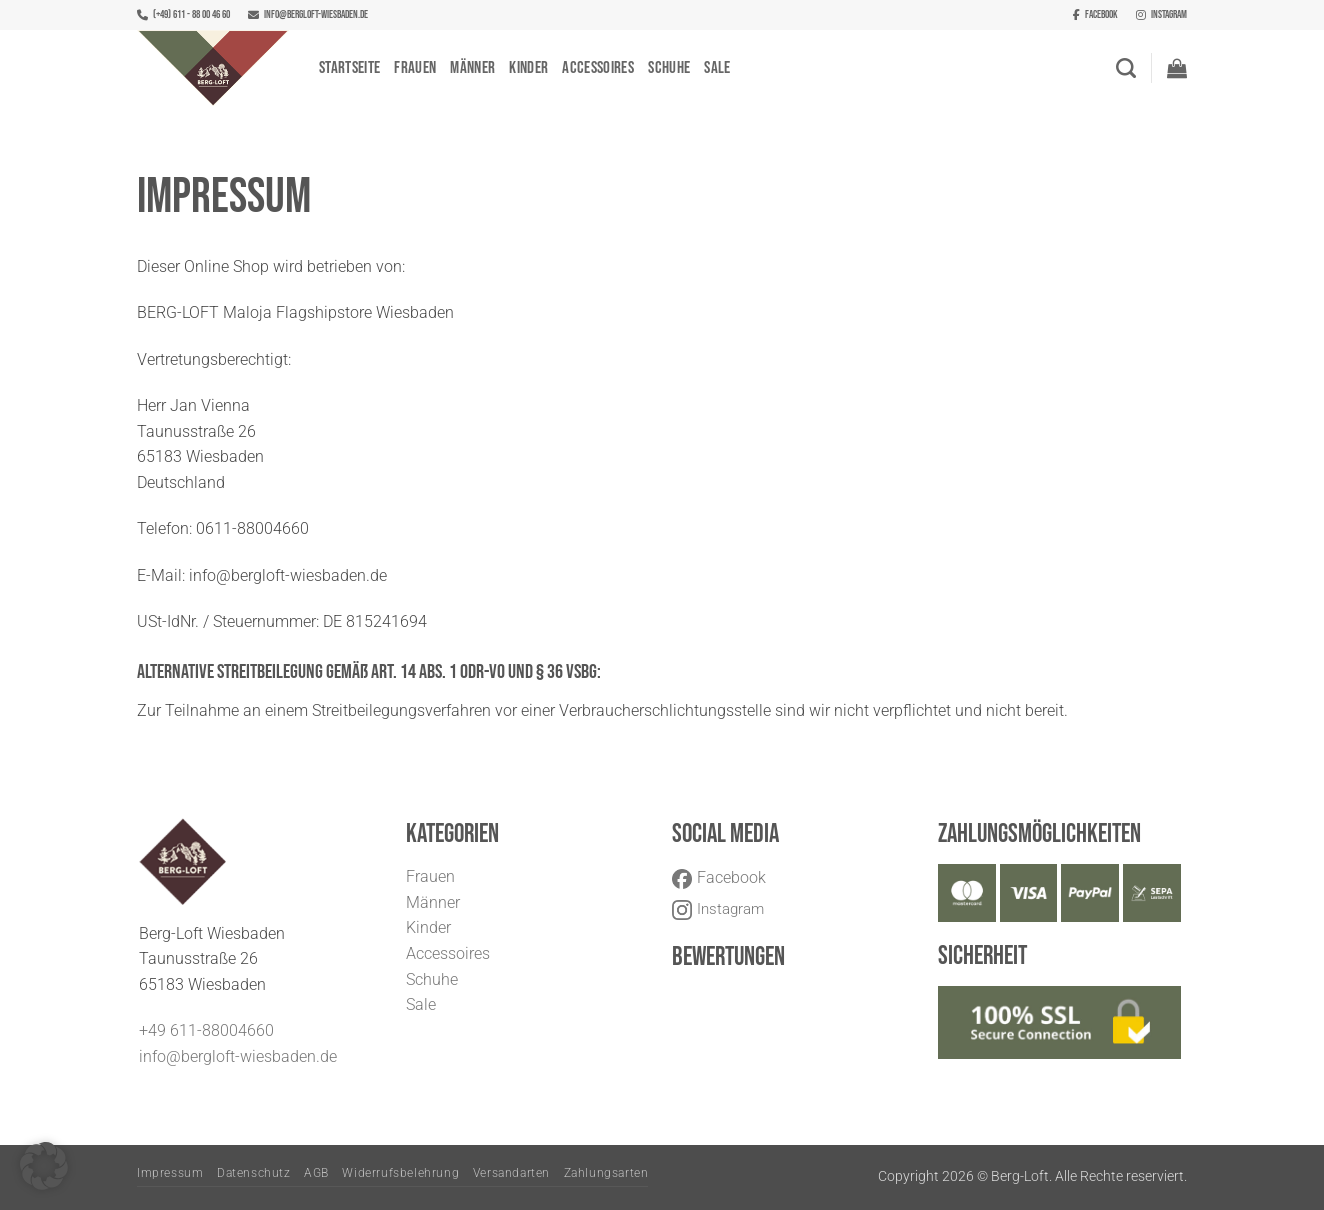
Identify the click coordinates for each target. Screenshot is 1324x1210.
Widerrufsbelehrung (400, 1173)
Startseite (349, 68)
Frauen (415, 68)
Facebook (1095, 14)
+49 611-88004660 (206, 1030)
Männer (472, 68)
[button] (1177, 68)
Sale (717, 68)
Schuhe (669, 68)
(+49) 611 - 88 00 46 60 (183, 14)
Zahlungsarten (606, 1173)
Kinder (528, 68)
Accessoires (598, 68)
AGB (316, 1173)
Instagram (1161, 14)
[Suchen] (1126, 68)
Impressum (170, 1173)
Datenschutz (254, 1173)
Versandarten (511, 1173)
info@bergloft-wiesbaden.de (308, 14)
